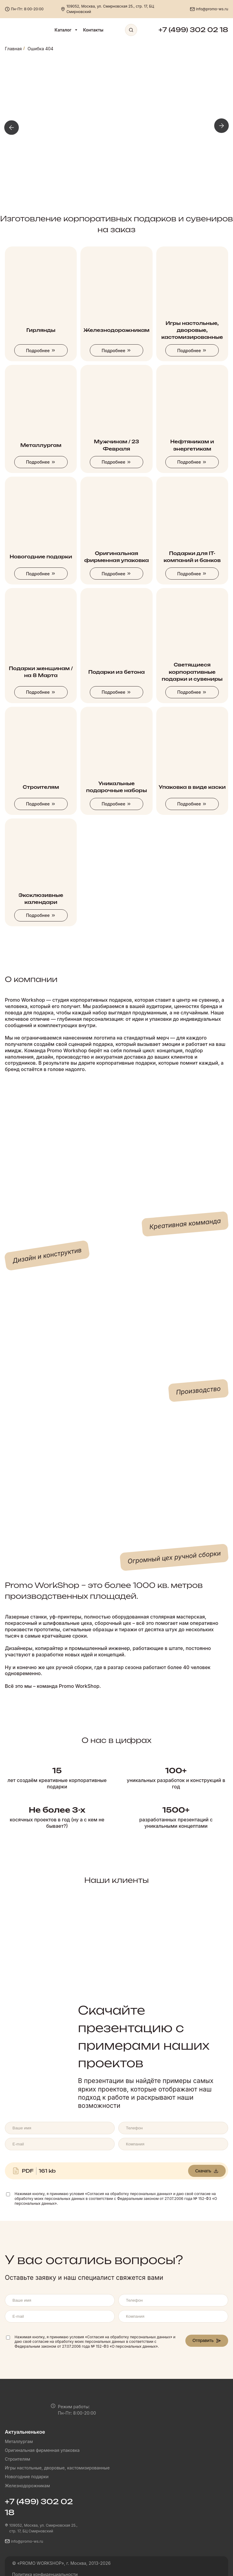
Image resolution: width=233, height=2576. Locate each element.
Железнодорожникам (27, 2485)
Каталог (66, 29)
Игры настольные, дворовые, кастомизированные (57, 2467)
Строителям (17, 2459)
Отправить (207, 2340)
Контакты (93, 29)
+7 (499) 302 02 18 (193, 30)
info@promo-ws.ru (212, 9)
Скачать (207, 2170)
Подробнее (41, 350)
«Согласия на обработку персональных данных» (128, 2193)
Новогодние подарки (27, 2476)
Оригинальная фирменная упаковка (42, 2450)
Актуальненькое (25, 2432)
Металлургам (19, 2441)
